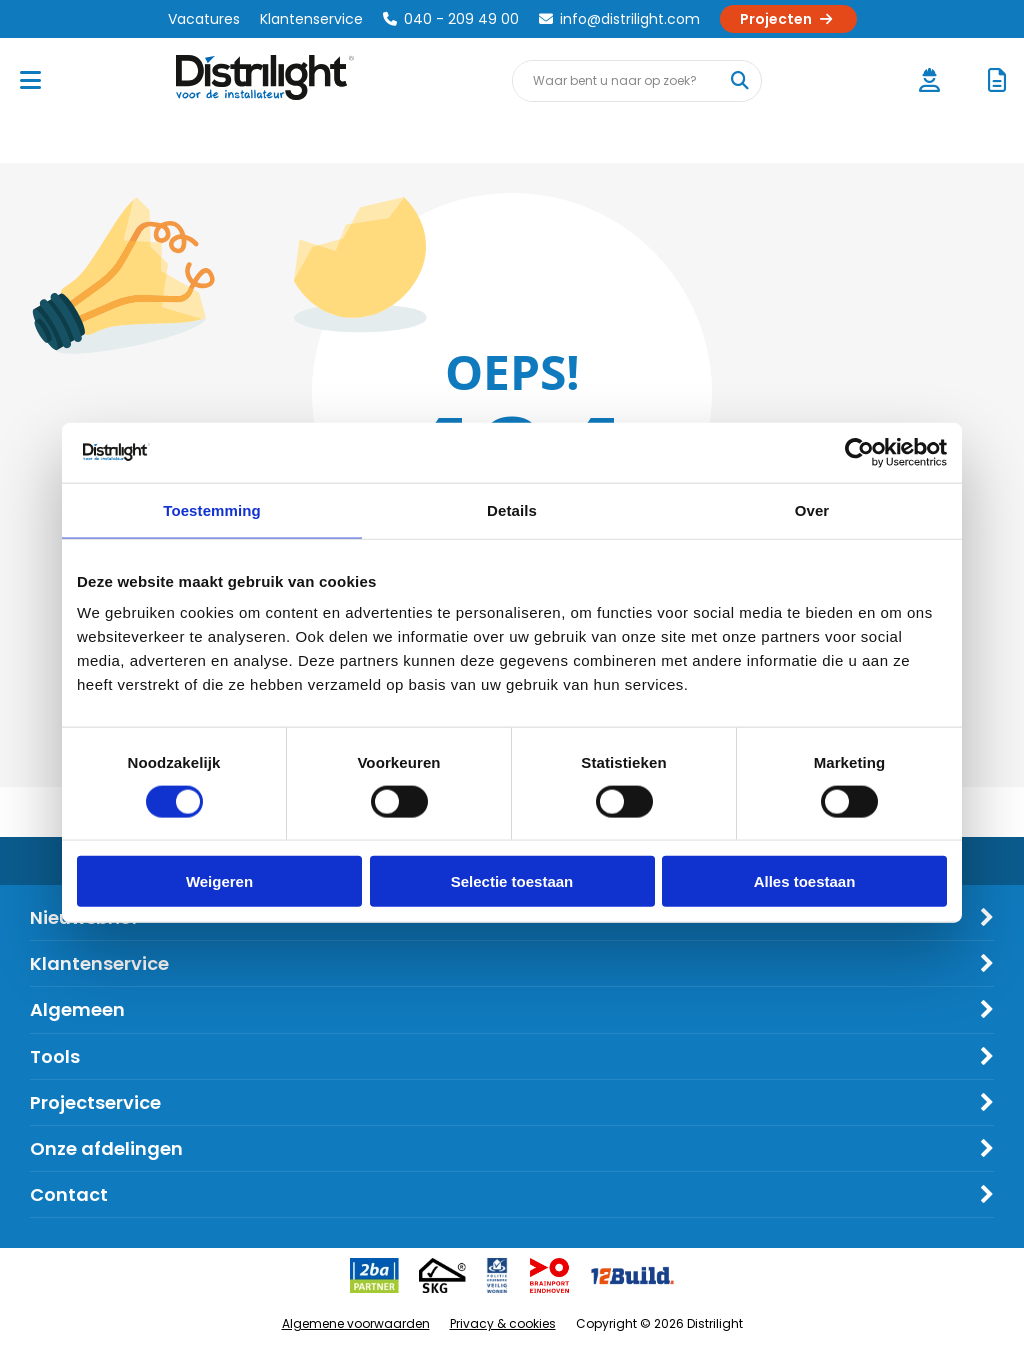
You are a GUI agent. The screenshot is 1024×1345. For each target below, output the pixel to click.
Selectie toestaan (512, 881)
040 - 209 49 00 (451, 19)
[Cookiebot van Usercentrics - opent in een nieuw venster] (859, 452)
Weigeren (219, 881)
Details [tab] (512, 509)
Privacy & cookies (503, 1323)
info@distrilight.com (619, 19)
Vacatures (204, 19)
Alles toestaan (805, 881)
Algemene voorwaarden (356, 1323)
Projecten (788, 19)
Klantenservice (311, 19)
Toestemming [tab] (212, 509)
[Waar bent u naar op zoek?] (740, 81)
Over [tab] (812, 509)
